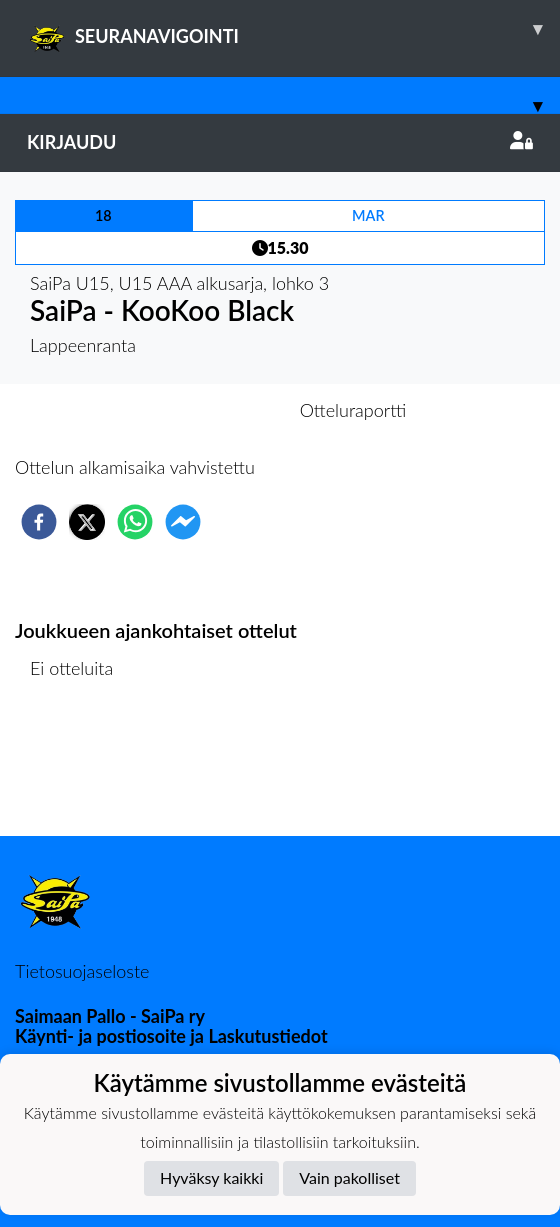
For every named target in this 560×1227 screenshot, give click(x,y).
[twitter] (87, 522)
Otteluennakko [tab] (211, 410)
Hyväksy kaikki (211, 1177)
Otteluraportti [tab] (353, 410)
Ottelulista (79, 768)
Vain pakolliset (349, 1177)
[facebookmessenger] (183, 522)
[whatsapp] (135, 522)
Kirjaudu (280, 142)
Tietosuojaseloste (82, 971)
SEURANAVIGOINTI (293, 29)
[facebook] (39, 522)
